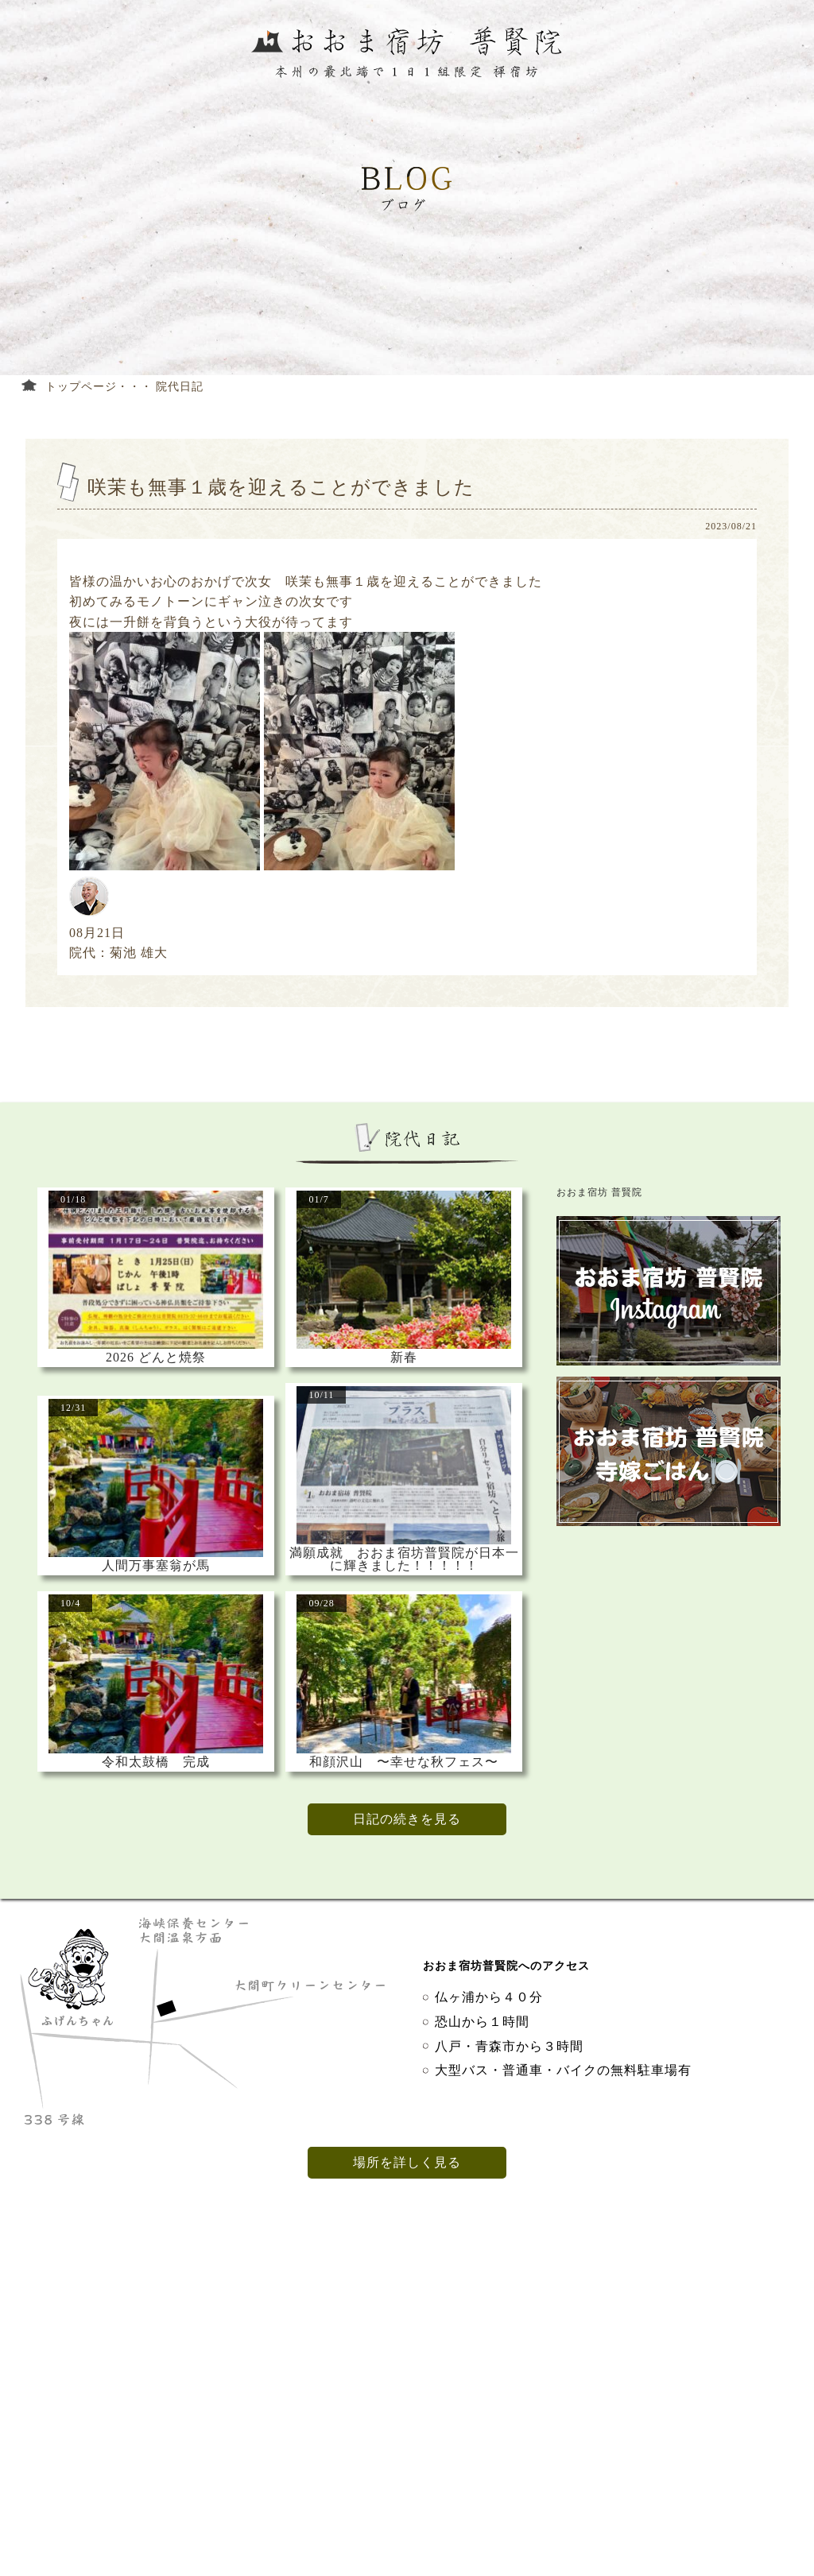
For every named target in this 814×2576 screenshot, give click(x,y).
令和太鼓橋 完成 (156, 1762)
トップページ (81, 387)
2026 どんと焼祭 (156, 1357)
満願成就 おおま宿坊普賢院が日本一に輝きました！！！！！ (404, 1559)
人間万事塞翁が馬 (156, 1565)
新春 (403, 1357)
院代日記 (180, 387)
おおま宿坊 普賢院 (599, 1192)
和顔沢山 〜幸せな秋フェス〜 (403, 1762)
